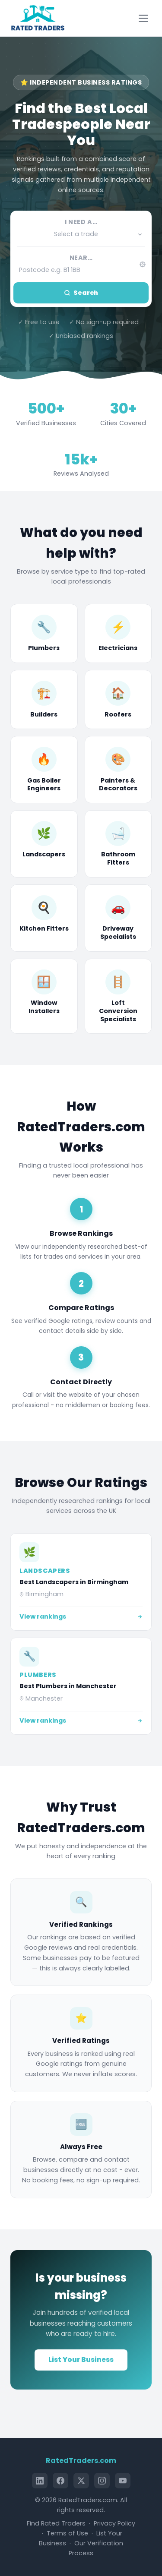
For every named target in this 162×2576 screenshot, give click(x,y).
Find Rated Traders (56, 2523)
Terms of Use (67, 2533)
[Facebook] (60, 2480)
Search (81, 292)
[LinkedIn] (40, 2480)
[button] (81, 234)
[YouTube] (122, 2480)
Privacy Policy (114, 2523)
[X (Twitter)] (81, 2480)
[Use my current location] (142, 264)
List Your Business (81, 2359)
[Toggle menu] (144, 18)
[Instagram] (102, 2480)
